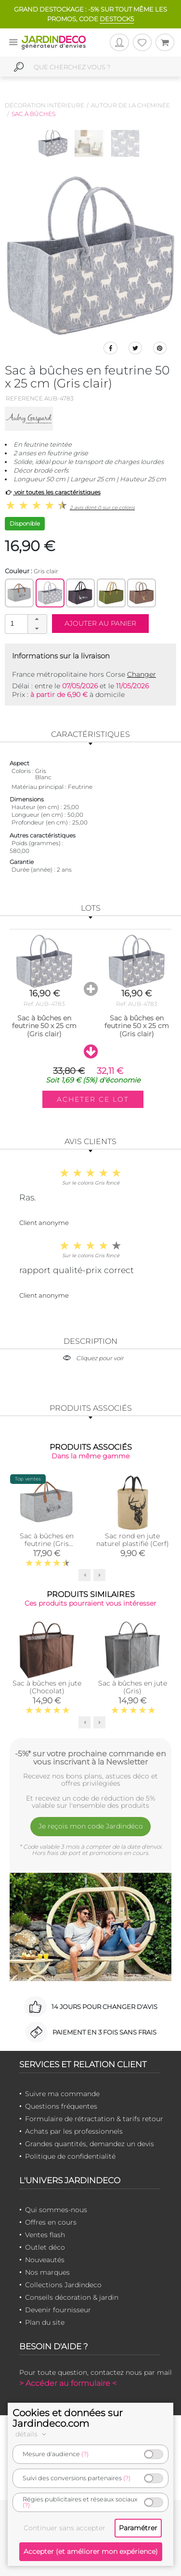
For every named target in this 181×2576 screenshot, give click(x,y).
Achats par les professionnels (74, 2131)
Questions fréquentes (61, 2106)
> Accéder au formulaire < (67, 2383)
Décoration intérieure (44, 105)
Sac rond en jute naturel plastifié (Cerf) (132, 1540)
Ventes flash (45, 2234)
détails (32, 2434)
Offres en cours (51, 2222)
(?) (85, 2454)
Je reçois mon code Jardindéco (91, 1826)
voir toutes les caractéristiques (53, 492)
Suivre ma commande (62, 2093)
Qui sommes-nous (56, 2209)
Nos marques (47, 2272)
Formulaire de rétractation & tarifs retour (94, 2118)
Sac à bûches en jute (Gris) (132, 1687)
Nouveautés (45, 2259)
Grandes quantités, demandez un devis (89, 2143)
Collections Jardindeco (63, 2284)
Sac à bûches (33, 113)
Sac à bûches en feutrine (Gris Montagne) (47, 1544)
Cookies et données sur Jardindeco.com (68, 2418)
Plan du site (45, 2322)
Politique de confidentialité (70, 2156)
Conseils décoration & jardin (71, 2297)
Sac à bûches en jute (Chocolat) (47, 1687)
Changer (141, 674)
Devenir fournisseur (58, 2310)
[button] (37, 619)
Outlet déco (45, 2247)
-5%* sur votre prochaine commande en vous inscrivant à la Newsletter (90, 1757)
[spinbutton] (25, 623)
